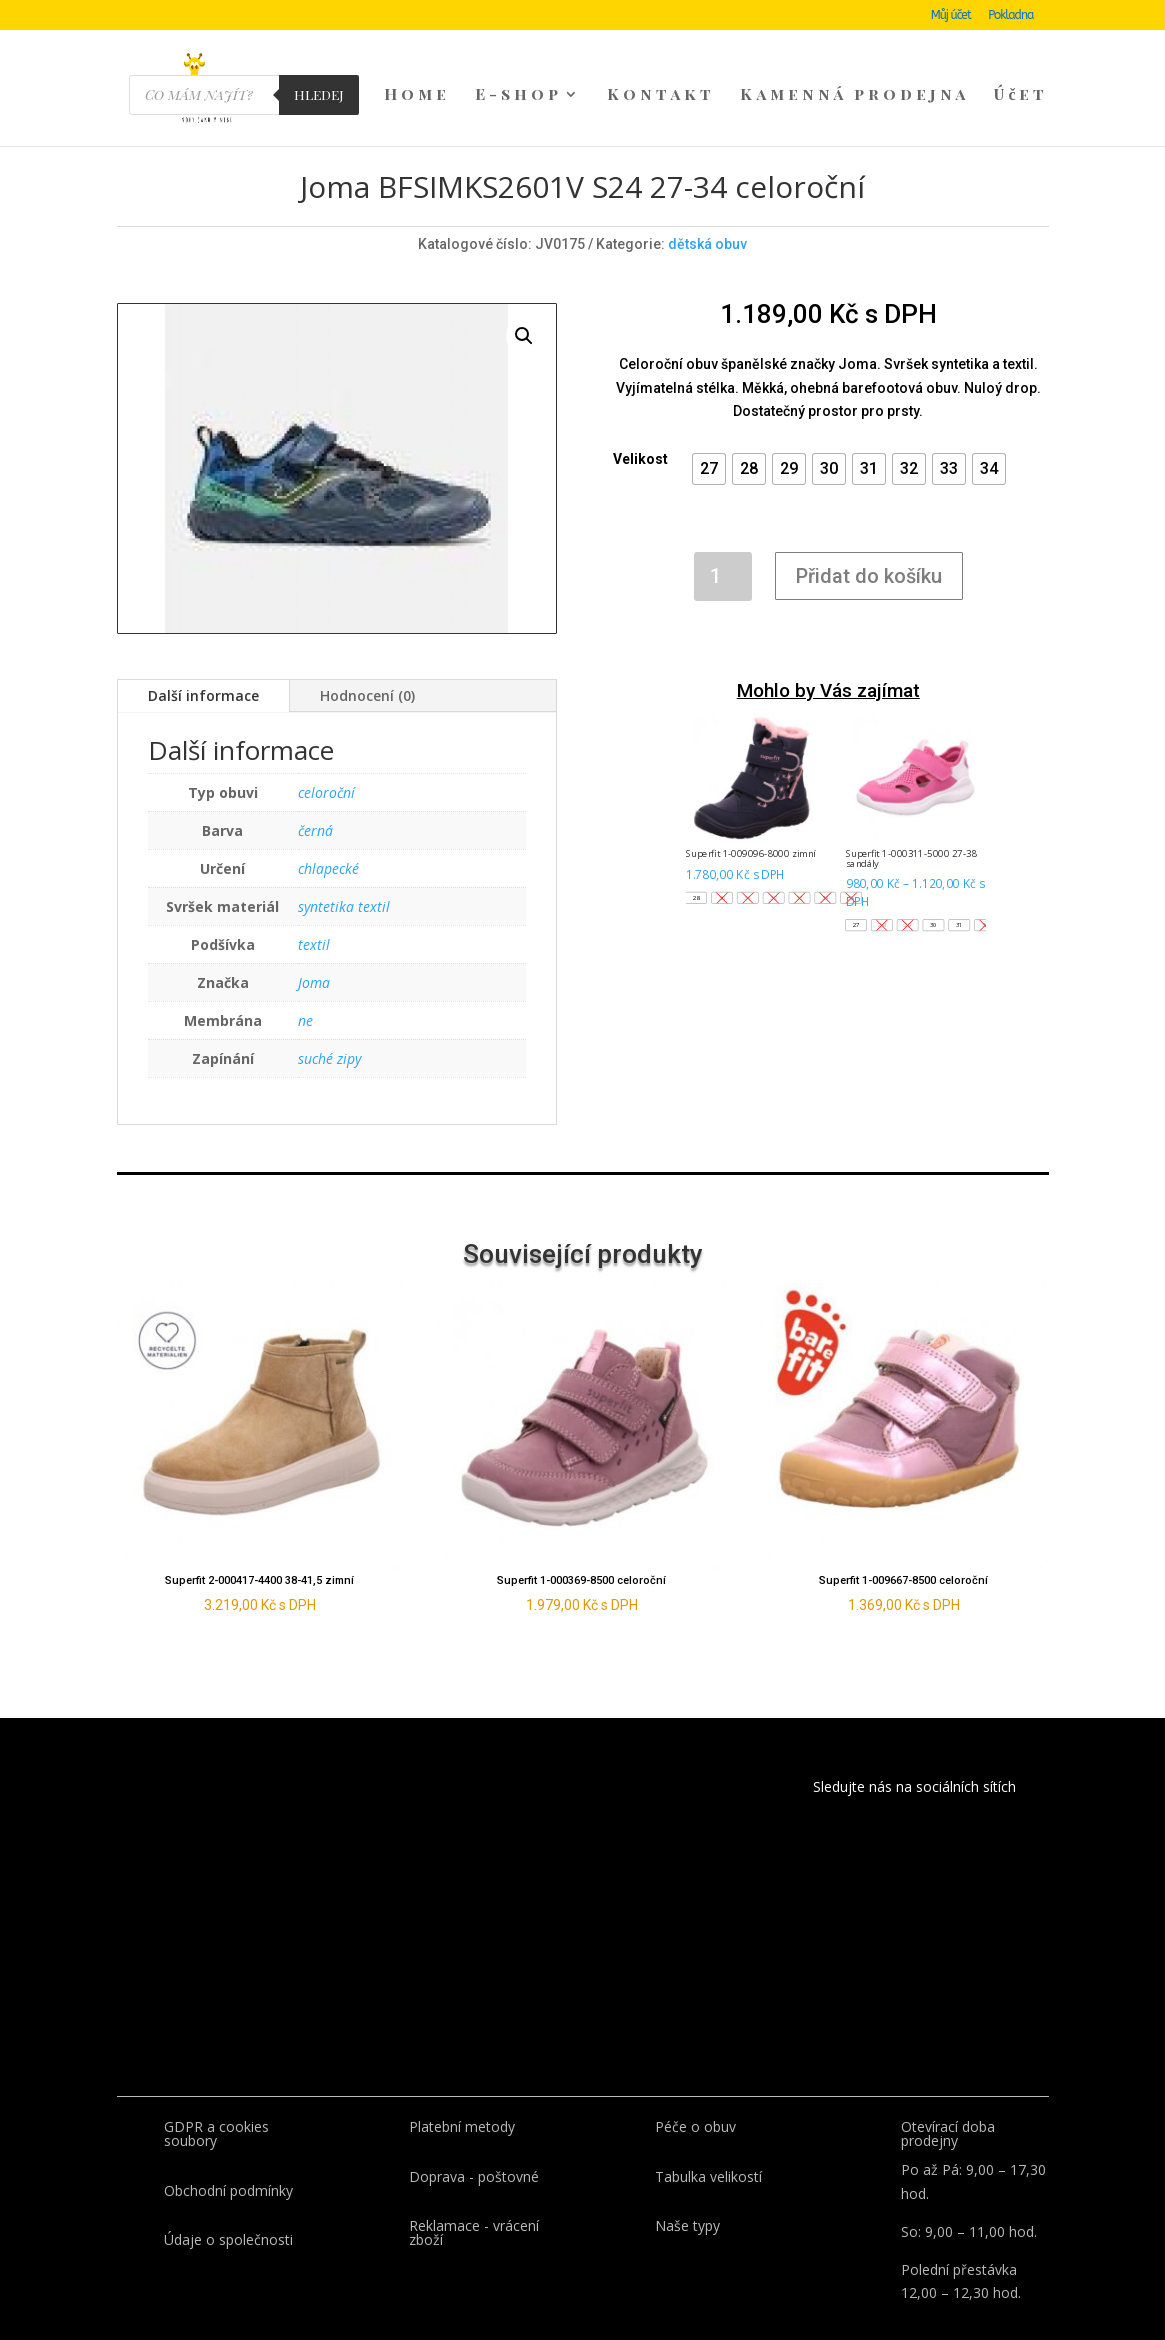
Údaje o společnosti (228, 2204)
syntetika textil (344, 871)
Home (417, 96)
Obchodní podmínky (228, 2155)
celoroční (326, 757)
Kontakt (661, 96)
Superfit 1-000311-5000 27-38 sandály (911, 823)
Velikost (640, 424)
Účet (1021, 96)
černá (315, 795)
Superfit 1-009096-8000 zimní (750, 819)
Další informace (203, 660)
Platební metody (462, 2091)
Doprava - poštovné (474, 2141)
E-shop (518, 96)
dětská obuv (707, 209)
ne (305, 985)
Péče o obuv (695, 2091)
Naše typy (687, 2190)
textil (314, 909)
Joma (314, 947)
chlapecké (328, 833)
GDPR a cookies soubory (216, 2098)
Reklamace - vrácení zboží (474, 2197)
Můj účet (951, 15)
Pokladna (1010, 15)
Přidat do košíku (869, 541)
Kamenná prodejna (854, 96)
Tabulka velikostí (708, 2141)
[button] (709, 434)
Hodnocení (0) (367, 660)
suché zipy (329, 1023)
